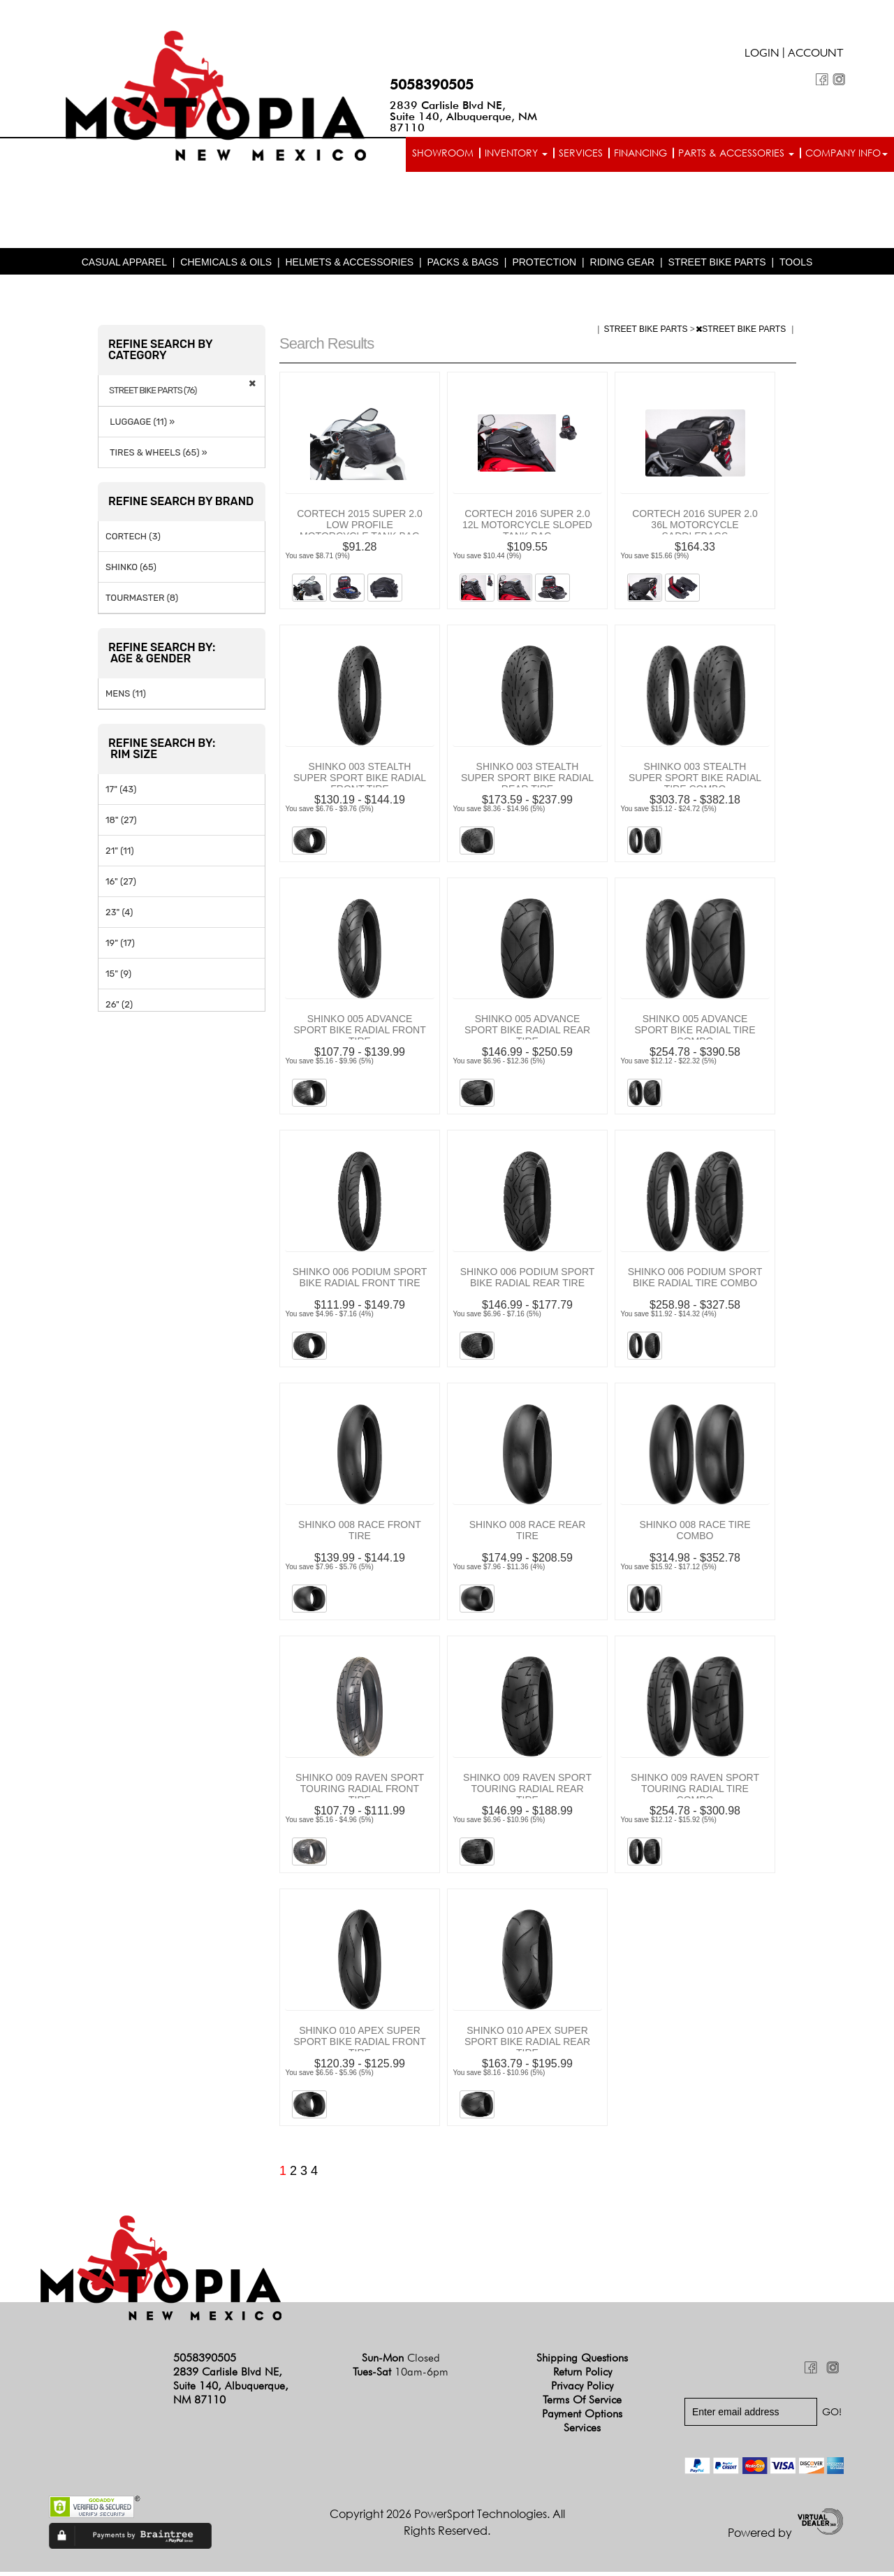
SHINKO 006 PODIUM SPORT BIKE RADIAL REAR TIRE (527, 1281)
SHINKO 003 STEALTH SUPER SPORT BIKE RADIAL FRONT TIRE (359, 781)
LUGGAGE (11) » (140, 426)
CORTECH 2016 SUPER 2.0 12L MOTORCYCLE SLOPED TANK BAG (527, 528)
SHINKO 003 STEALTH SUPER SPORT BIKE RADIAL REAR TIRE (527, 781)
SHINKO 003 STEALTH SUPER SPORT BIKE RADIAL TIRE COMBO (695, 781)
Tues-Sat (400, 2375)
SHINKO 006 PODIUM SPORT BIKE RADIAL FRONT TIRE (360, 1281)
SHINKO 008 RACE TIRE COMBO (694, 1534)
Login (762, 54)
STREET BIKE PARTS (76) (152, 394)
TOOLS (795, 265)
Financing (640, 153)
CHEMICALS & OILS (226, 265)
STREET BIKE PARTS (717, 265)
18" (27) (121, 824)
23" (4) (119, 916)
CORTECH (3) (133, 540)
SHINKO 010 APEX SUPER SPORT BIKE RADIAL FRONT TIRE (359, 2045)
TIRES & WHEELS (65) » (156, 456)
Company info (846, 153)
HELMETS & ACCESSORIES (349, 265)
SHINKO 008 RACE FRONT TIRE (359, 1534)
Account (816, 54)
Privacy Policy (582, 2389)
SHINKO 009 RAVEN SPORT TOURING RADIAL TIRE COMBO (695, 1792)
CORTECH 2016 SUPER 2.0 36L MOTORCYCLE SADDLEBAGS (694, 528)
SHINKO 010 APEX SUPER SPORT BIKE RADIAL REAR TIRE (527, 2045)
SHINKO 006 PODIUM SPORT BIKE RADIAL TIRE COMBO (695, 1281)
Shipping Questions (582, 2361)
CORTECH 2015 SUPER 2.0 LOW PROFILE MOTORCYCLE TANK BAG (359, 528)
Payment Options (582, 2417)
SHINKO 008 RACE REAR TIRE (527, 1534)
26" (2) (119, 1008)
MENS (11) (125, 697)
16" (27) (120, 885)
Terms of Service (582, 2403)
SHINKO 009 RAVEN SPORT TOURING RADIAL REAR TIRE (527, 1792)
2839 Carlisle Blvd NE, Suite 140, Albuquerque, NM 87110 (463, 116)
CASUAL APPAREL (124, 265)
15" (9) (118, 978)
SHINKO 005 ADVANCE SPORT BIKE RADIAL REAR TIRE (527, 1034)
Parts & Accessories (736, 153)
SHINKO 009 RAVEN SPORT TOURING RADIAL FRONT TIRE (359, 1792)
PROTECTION (544, 265)
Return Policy (582, 2375)
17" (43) (120, 793)
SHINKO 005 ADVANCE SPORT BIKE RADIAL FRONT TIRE (359, 1034)
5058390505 (432, 85)
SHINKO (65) (130, 571)
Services (581, 153)
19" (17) (120, 947)
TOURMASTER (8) (141, 602)
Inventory (516, 153)
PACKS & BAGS (463, 265)
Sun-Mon (401, 2361)
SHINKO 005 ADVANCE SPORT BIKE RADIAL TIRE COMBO (695, 1034)
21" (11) (119, 855)
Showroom (443, 153)
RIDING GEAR (622, 265)
